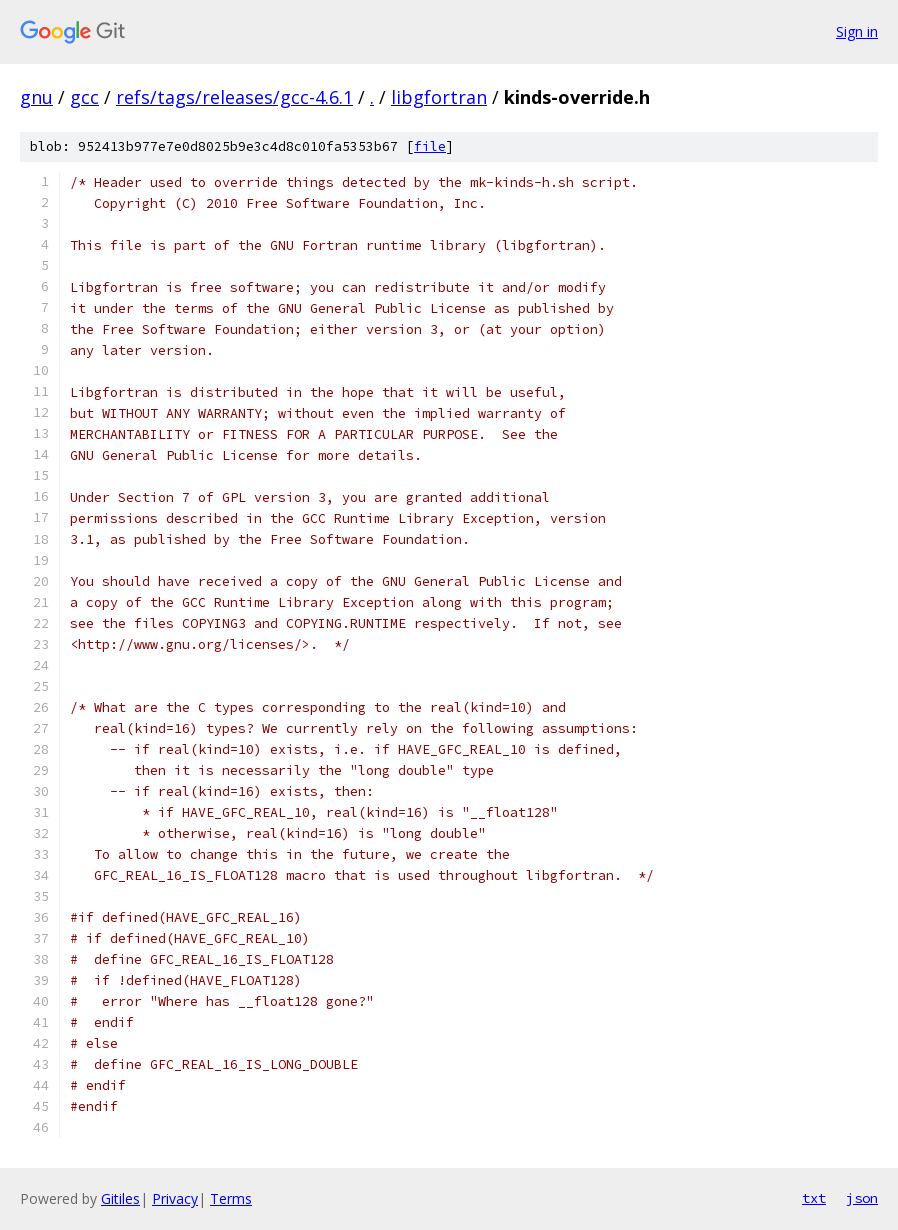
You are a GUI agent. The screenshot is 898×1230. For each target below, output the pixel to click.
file (430, 146)
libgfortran (439, 97)
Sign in (857, 31)
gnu (36, 97)
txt (814, 1198)
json (862, 1198)
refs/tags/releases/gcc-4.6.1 (234, 97)
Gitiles (120, 1198)
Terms (231, 1198)
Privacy (175, 1198)
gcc (84, 97)
